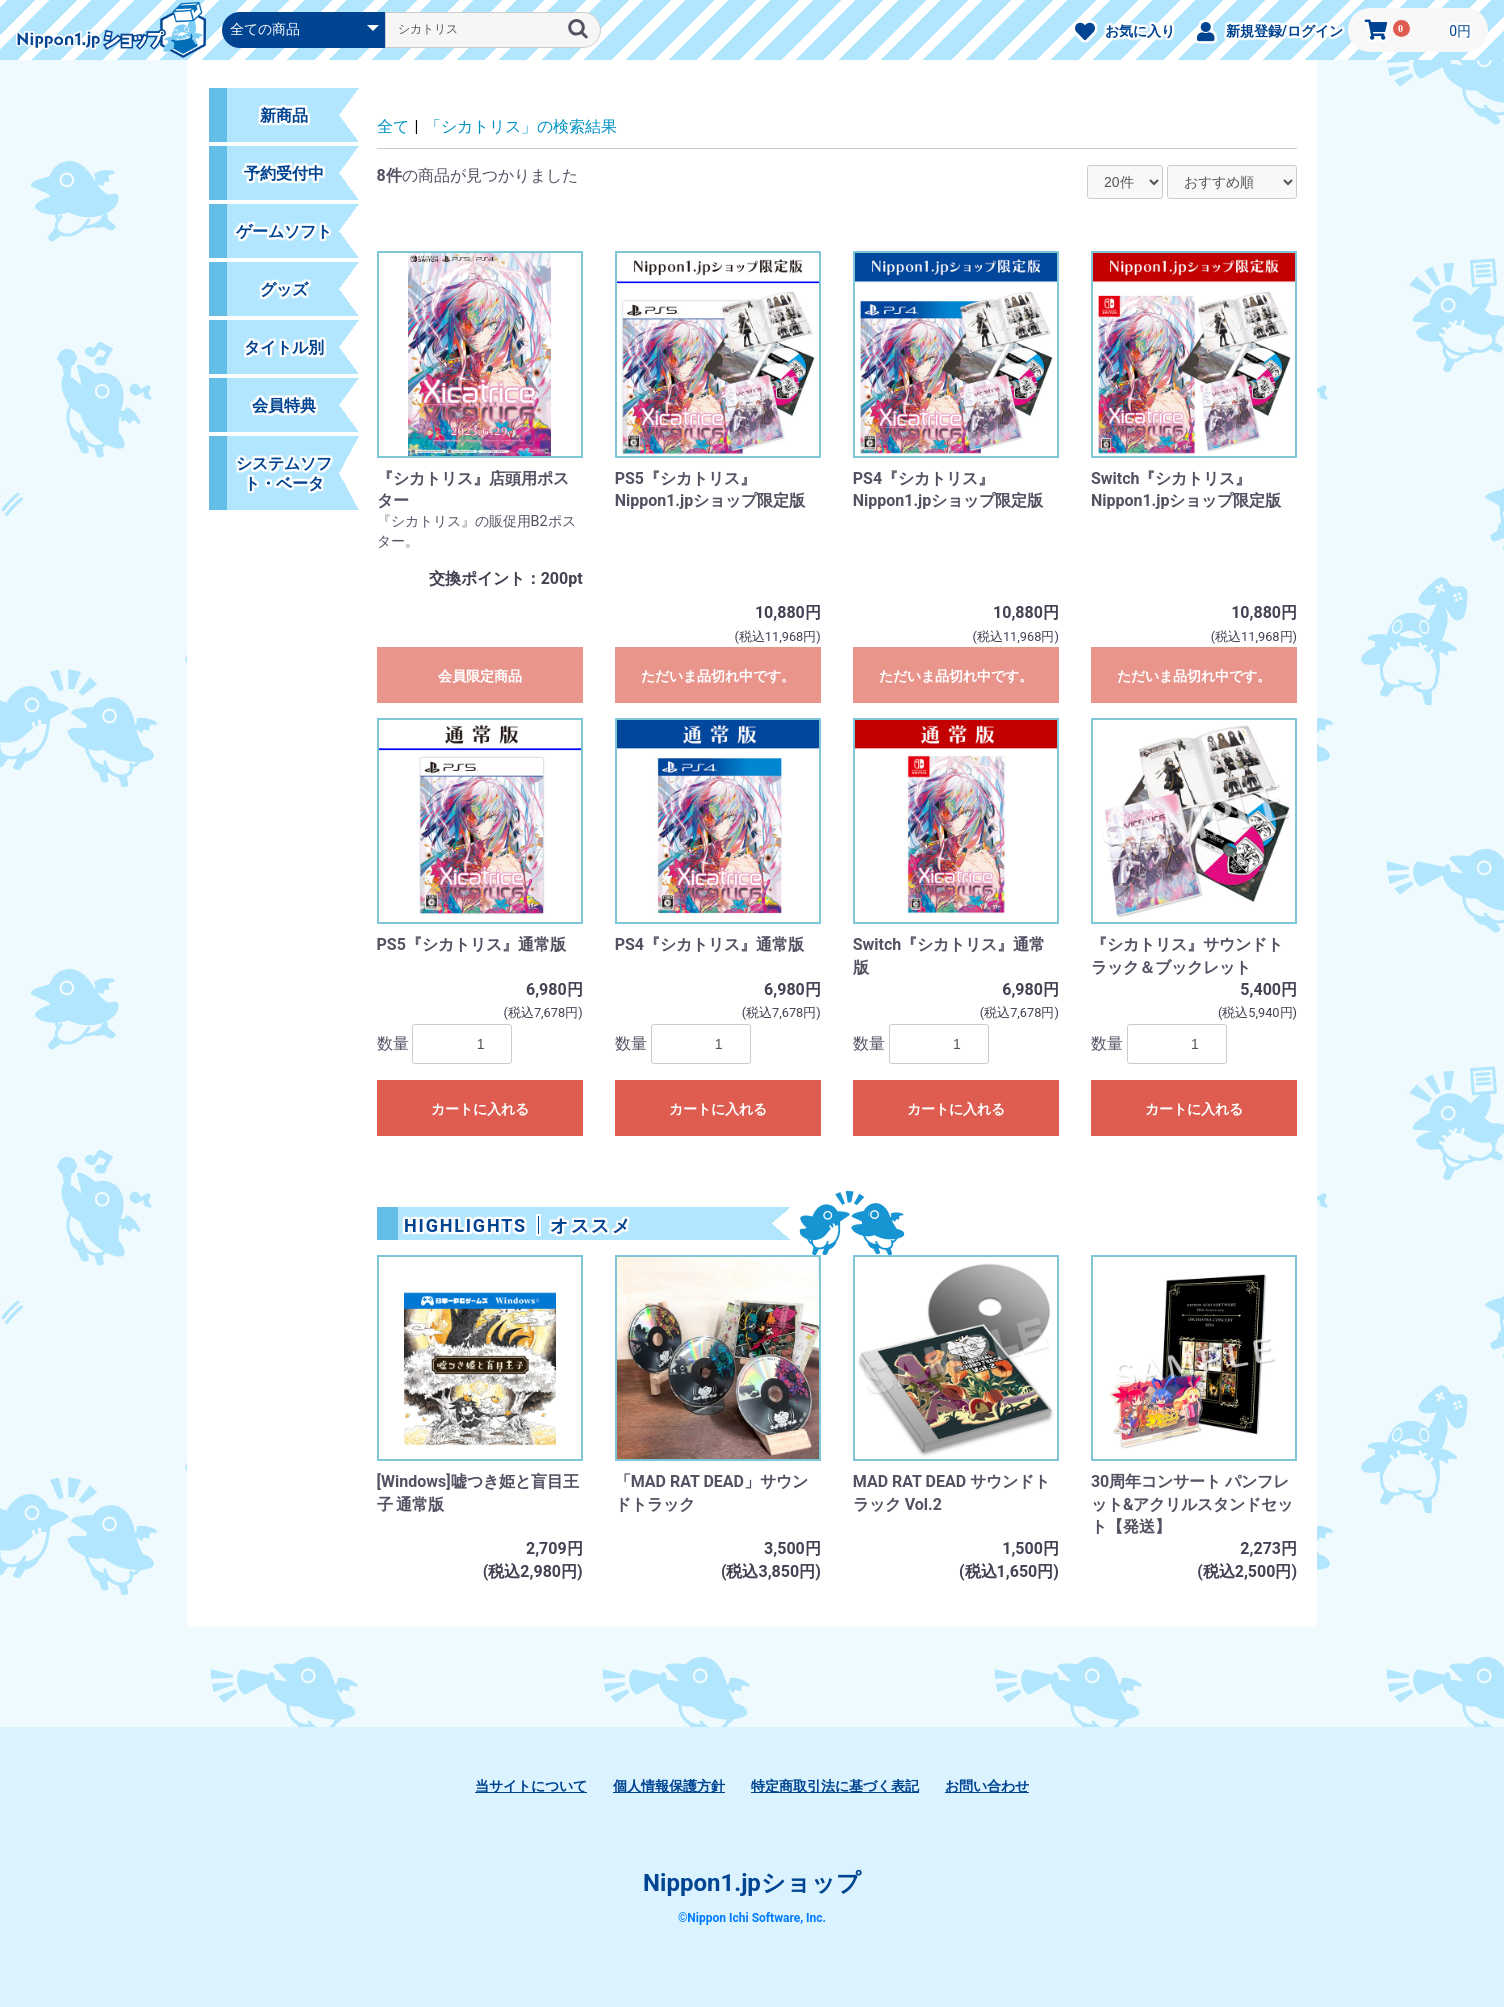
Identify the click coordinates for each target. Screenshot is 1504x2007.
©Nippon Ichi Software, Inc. (752, 1918)
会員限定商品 (480, 676)
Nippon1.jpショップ (752, 1883)
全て (393, 126)
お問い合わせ (987, 1786)
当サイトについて (531, 1786)
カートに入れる (480, 1109)
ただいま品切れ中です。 (718, 676)
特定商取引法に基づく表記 (835, 1786)
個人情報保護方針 (669, 1786)
